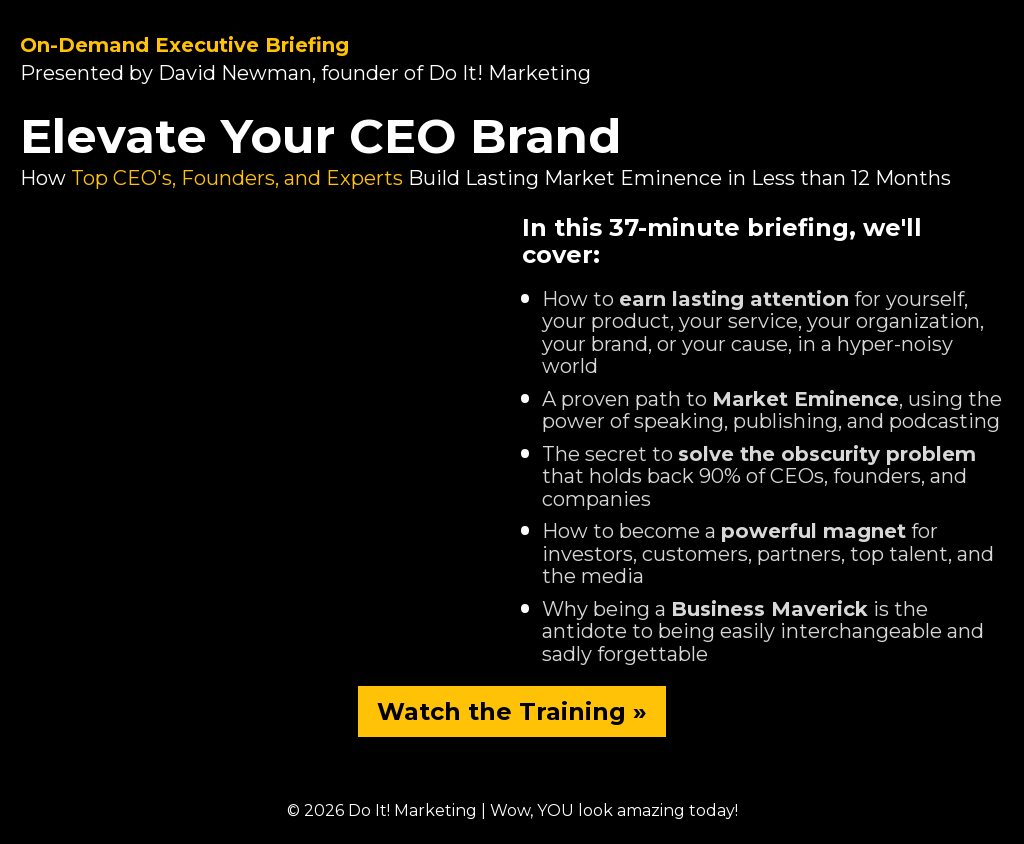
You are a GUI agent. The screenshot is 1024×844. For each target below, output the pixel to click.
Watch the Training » (512, 711)
